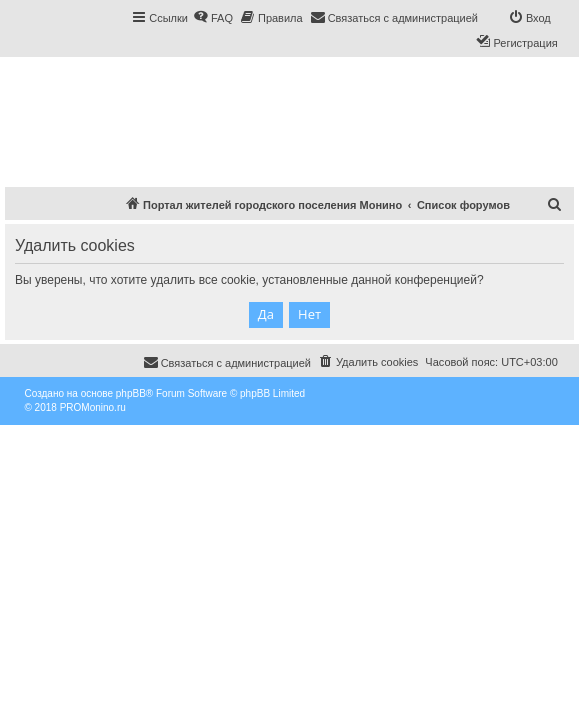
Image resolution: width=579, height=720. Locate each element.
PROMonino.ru (93, 407)
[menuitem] (213, 18)
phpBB (131, 393)
